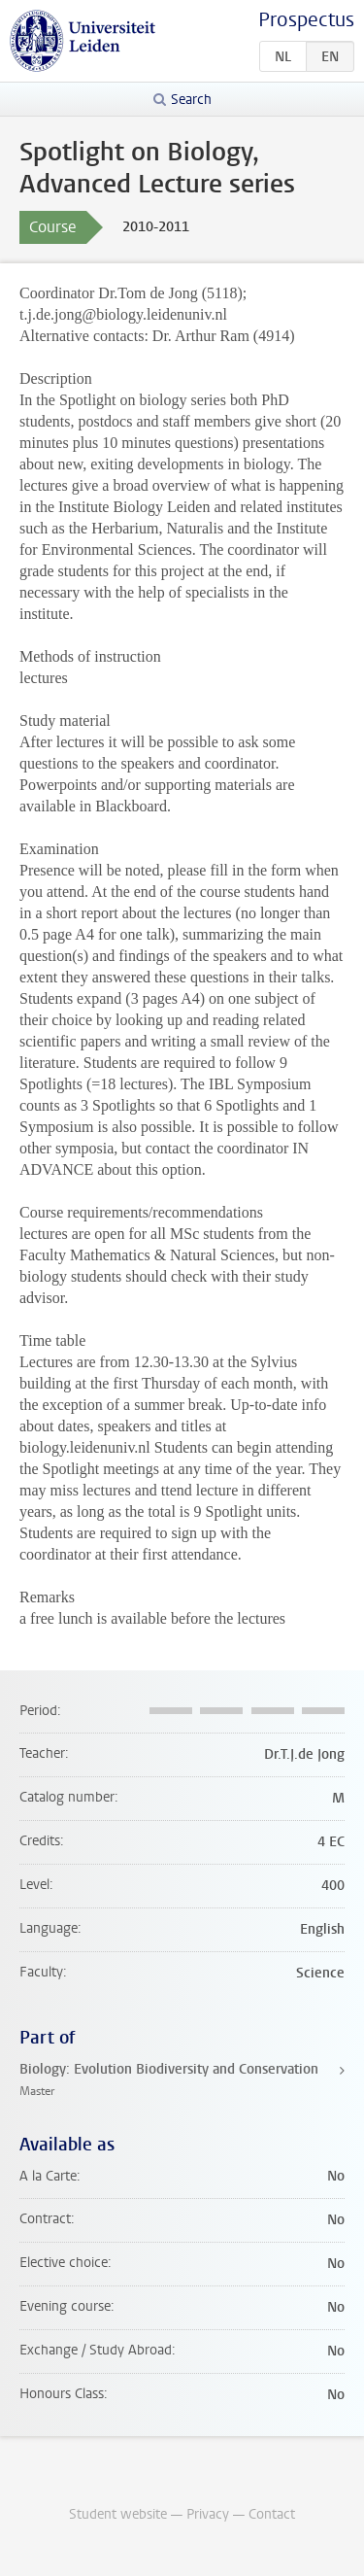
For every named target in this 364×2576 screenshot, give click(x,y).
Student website (118, 2514)
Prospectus (306, 20)
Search (191, 99)
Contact (271, 2514)
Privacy (207, 2514)
